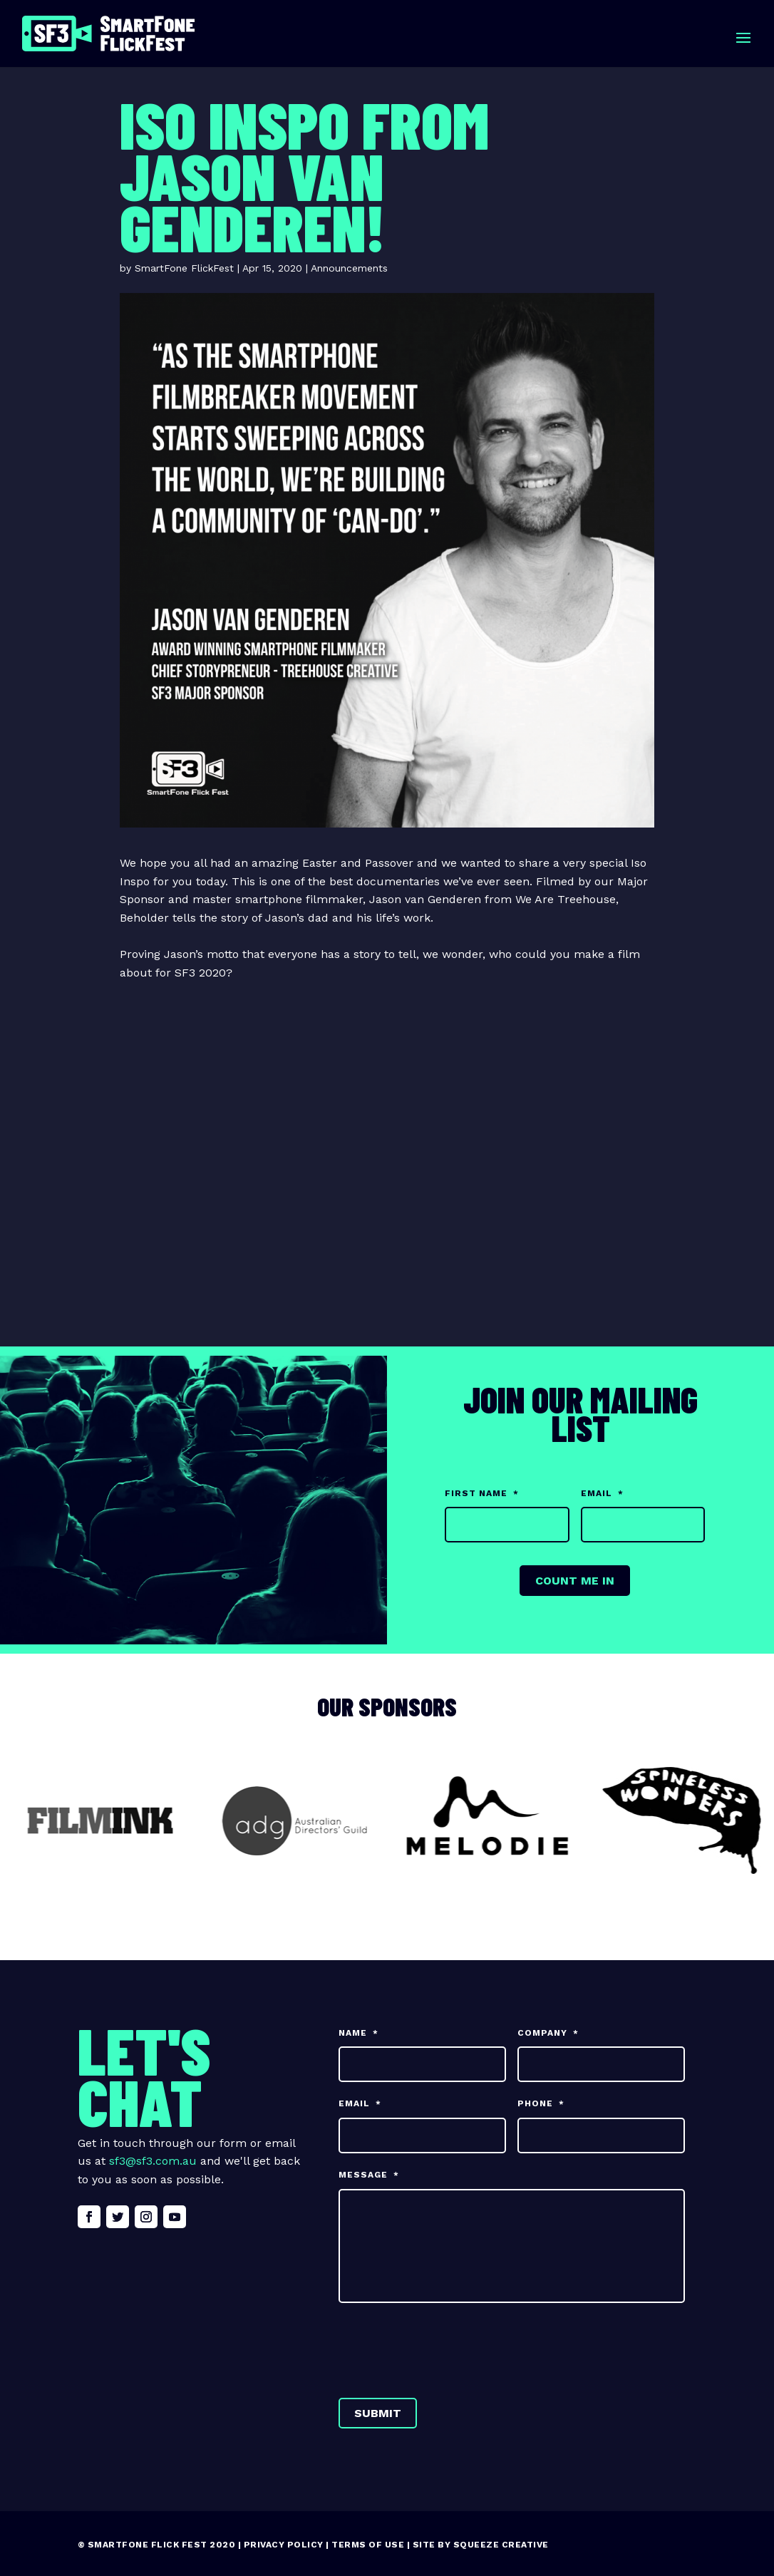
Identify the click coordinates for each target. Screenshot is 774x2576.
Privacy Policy (284, 2545)
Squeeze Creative (501, 2545)
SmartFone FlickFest (184, 268)
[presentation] (447, 2347)
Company (548, 2033)
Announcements (349, 268)
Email (602, 1493)
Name (358, 2033)
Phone (540, 2103)
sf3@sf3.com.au (153, 2161)
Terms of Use (367, 2545)
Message (369, 2175)
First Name (482, 1493)
